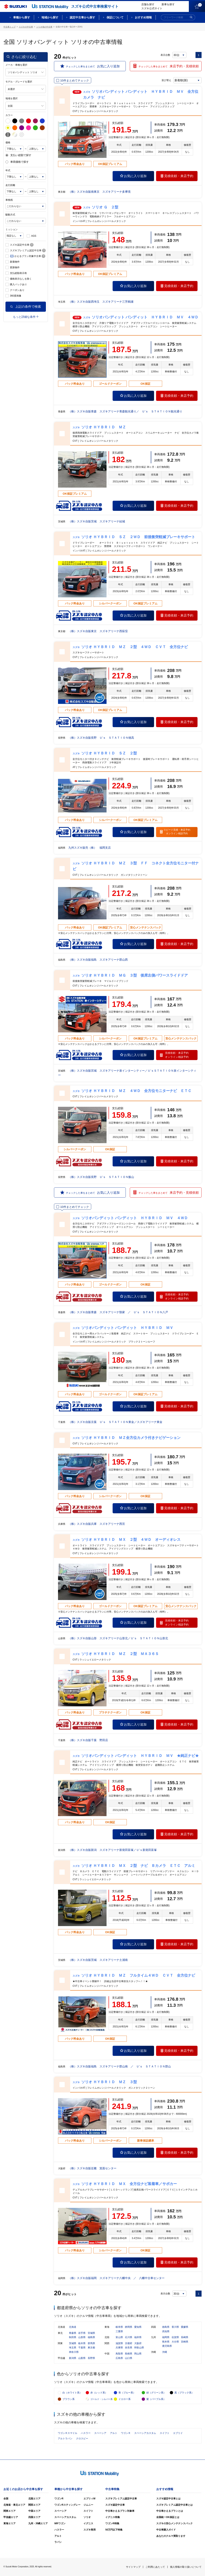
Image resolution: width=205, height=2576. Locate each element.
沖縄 (164, 2352)
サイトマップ (133, 2566)
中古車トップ (9, 27)
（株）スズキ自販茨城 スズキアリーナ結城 (96, 521)
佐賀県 (175, 2337)
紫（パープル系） (156, 2399)
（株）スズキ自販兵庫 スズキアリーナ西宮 (96, 1523)
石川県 (128, 2337)
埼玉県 (72, 2347)
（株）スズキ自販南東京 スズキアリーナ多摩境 (99, 191)
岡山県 (138, 2353)
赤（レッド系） (98, 2392)
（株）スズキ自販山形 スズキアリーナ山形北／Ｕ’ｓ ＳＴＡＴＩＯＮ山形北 (118, 1638)
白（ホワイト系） (72, 2392)
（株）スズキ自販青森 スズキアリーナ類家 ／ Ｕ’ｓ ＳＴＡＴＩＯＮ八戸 (118, 1312)
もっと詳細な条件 (26, 316)
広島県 (119, 2358)
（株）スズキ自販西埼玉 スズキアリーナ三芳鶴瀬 (100, 301)
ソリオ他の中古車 (44, 27)
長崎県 (184, 2337)
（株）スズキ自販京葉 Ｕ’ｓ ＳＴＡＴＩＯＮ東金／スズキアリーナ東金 (115, 1422)
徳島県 (165, 2327)
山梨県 (82, 2358)
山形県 (82, 2337)
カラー (9, 115)
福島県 (91, 2337)
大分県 (175, 2341)
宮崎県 (184, 2341)
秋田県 (72, 2337)
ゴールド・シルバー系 (101, 2399)
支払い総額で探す (18, 155)
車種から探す (21, 17)
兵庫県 (119, 2347)
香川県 (175, 2327)
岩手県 (82, 2333)
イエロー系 (124, 2399)
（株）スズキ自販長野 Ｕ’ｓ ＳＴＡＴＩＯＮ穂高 (101, 737)
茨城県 (72, 2343)
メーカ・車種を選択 (16, 65)
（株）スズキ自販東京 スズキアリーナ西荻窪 (98, 631)
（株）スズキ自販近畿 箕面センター (92, 2168)
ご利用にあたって (155, 2566)
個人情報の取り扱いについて (186, 2566)
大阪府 (138, 2343)
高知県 (165, 2331)
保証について (115, 17)
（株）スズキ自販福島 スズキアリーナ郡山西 (98, 959)
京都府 (128, 2343)
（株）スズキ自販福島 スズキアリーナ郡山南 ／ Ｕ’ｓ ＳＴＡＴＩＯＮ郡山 (119, 2066)
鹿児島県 (167, 2346)
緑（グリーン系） (156, 2392)
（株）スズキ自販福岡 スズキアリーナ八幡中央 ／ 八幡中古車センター (116, 2278)
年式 (7, 170)
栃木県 (82, 2343)
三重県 (119, 2331)
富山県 (119, 2337)
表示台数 (165, 55)
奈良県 (128, 2347)
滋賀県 (119, 2343)
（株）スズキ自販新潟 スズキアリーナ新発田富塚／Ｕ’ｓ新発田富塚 (112, 1849)
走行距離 (10, 185)
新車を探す (168, 4)
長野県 (91, 2358)
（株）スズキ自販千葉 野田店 (88, 1740)
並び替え (166, 80)
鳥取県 (119, 2353)
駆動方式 (10, 214)
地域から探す (49, 17)
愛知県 (138, 2327)
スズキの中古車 (26, 27)
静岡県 (128, 2327)
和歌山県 (139, 2347)
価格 (7, 142)
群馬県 (91, 2343)
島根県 (128, 2353)
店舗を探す (147, 4)
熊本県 (165, 2341)
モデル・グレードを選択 (18, 81)
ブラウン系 (68, 2399)
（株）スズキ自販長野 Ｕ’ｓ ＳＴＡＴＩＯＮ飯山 (101, 1177)
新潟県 (72, 2358)
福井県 (138, 2337)
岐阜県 (119, 2327)
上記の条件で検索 (25, 306)
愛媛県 (184, 2327)
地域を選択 (11, 98)
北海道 (72, 2327)
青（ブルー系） (126, 2392)
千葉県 (82, 2347)
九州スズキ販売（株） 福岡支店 (89, 847)
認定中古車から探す (82, 17)
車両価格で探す (17, 162)
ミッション (11, 229)
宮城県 (91, 2333)
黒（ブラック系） (184, 2392)
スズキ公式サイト (151, 8)
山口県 (128, 2358)
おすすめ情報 (143, 17)
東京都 (91, 2347)
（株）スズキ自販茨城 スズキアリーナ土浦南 (98, 1959)
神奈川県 (74, 2352)
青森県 (72, 2333)
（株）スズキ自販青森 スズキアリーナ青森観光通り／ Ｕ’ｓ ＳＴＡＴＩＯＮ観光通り (125, 411)
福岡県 (165, 2337)
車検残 (9, 200)
